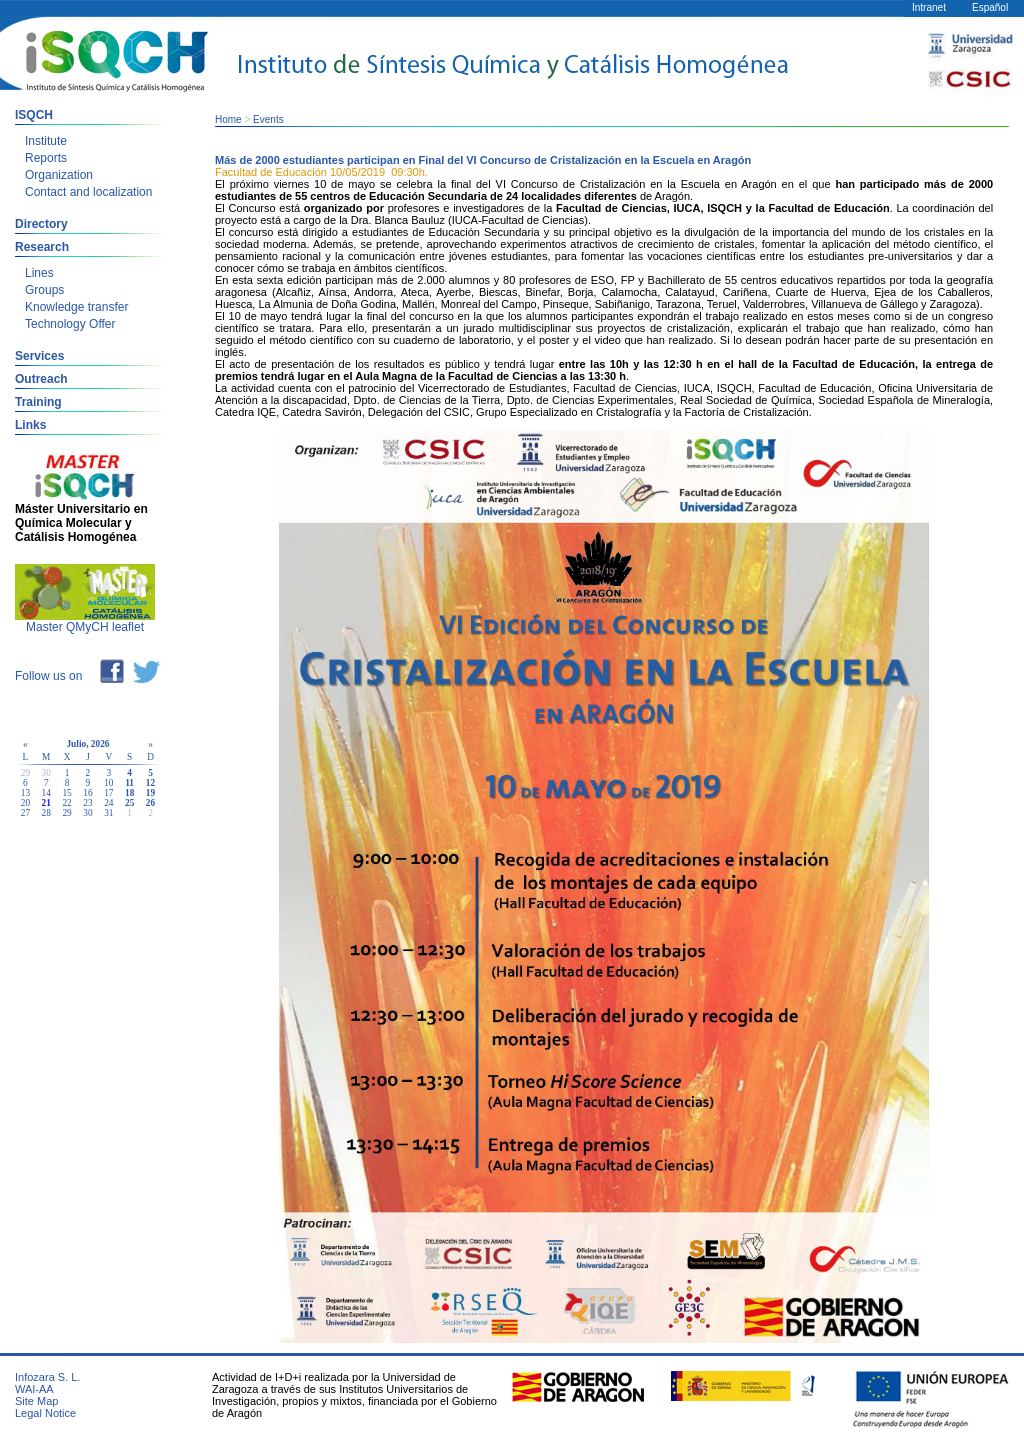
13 (25, 793)
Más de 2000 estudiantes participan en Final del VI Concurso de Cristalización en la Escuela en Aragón (483, 160)
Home (228, 119)
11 (129, 783)
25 (129, 803)
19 (150, 793)
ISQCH (34, 115)
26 (150, 803)
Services (39, 356)
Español (990, 7)
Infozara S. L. (47, 1377)
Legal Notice (45, 1413)
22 (66, 803)
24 (108, 803)
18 (129, 793)
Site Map (36, 1401)
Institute (46, 141)
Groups (44, 290)
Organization (59, 175)
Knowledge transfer (76, 307)
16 (87, 793)
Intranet (929, 7)
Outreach (41, 379)
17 (108, 793)
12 (150, 783)
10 (108, 783)
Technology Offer (70, 324)
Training (38, 402)
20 (25, 803)
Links (30, 425)
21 (46, 803)
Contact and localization (88, 192)
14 (46, 793)
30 (87, 813)
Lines (39, 273)
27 (25, 813)
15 (66, 793)
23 (87, 803)
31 (108, 813)
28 (46, 813)
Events (268, 119)
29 (66, 813)
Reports (46, 158)
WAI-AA (34, 1389)
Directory (41, 224)
